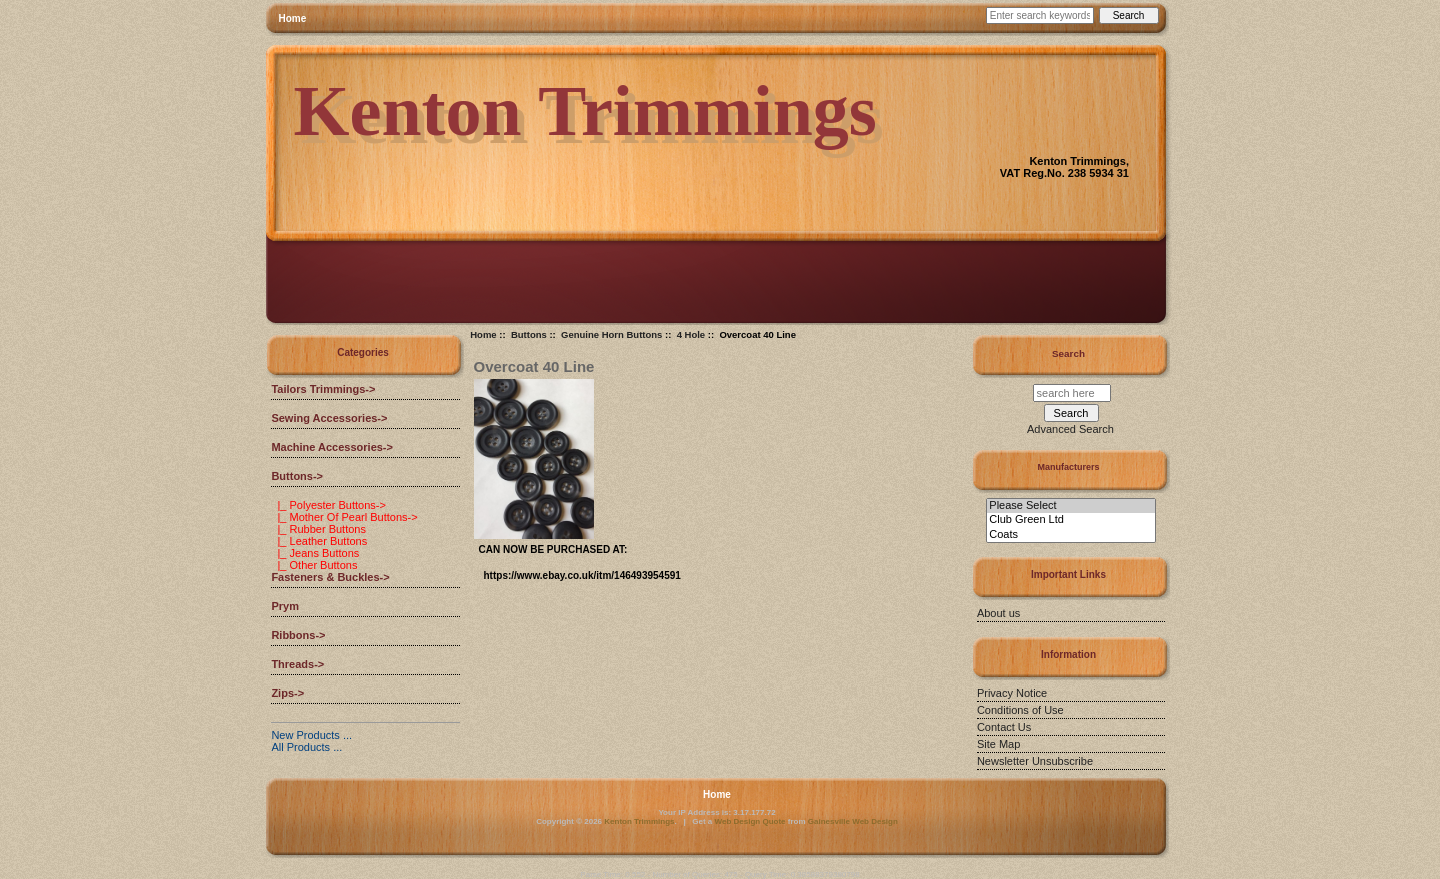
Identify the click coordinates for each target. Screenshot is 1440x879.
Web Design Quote (750, 821)
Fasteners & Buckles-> (330, 577)
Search (1068, 353)
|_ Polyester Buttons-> (328, 505)
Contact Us (1004, 727)
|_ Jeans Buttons (315, 553)
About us (998, 613)
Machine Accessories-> (332, 447)
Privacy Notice (1012, 693)
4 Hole (691, 334)
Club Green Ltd (1070, 520)
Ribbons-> (298, 635)
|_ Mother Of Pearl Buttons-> (344, 517)
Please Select (1070, 506)
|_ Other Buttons (314, 565)
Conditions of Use (1020, 710)
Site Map (998, 744)
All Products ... (306, 747)
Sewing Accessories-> (329, 418)
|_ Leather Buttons (319, 541)
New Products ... (311, 735)
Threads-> (297, 664)
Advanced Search (1070, 429)
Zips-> (287, 693)
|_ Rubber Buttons (318, 529)
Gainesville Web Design (853, 821)
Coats (1070, 535)
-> (297, 476)
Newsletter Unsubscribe (1035, 761)
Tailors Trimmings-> (323, 389)
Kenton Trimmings (639, 821)
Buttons (529, 334)
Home (293, 18)
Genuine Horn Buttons (611, 334)
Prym (285, 606)
